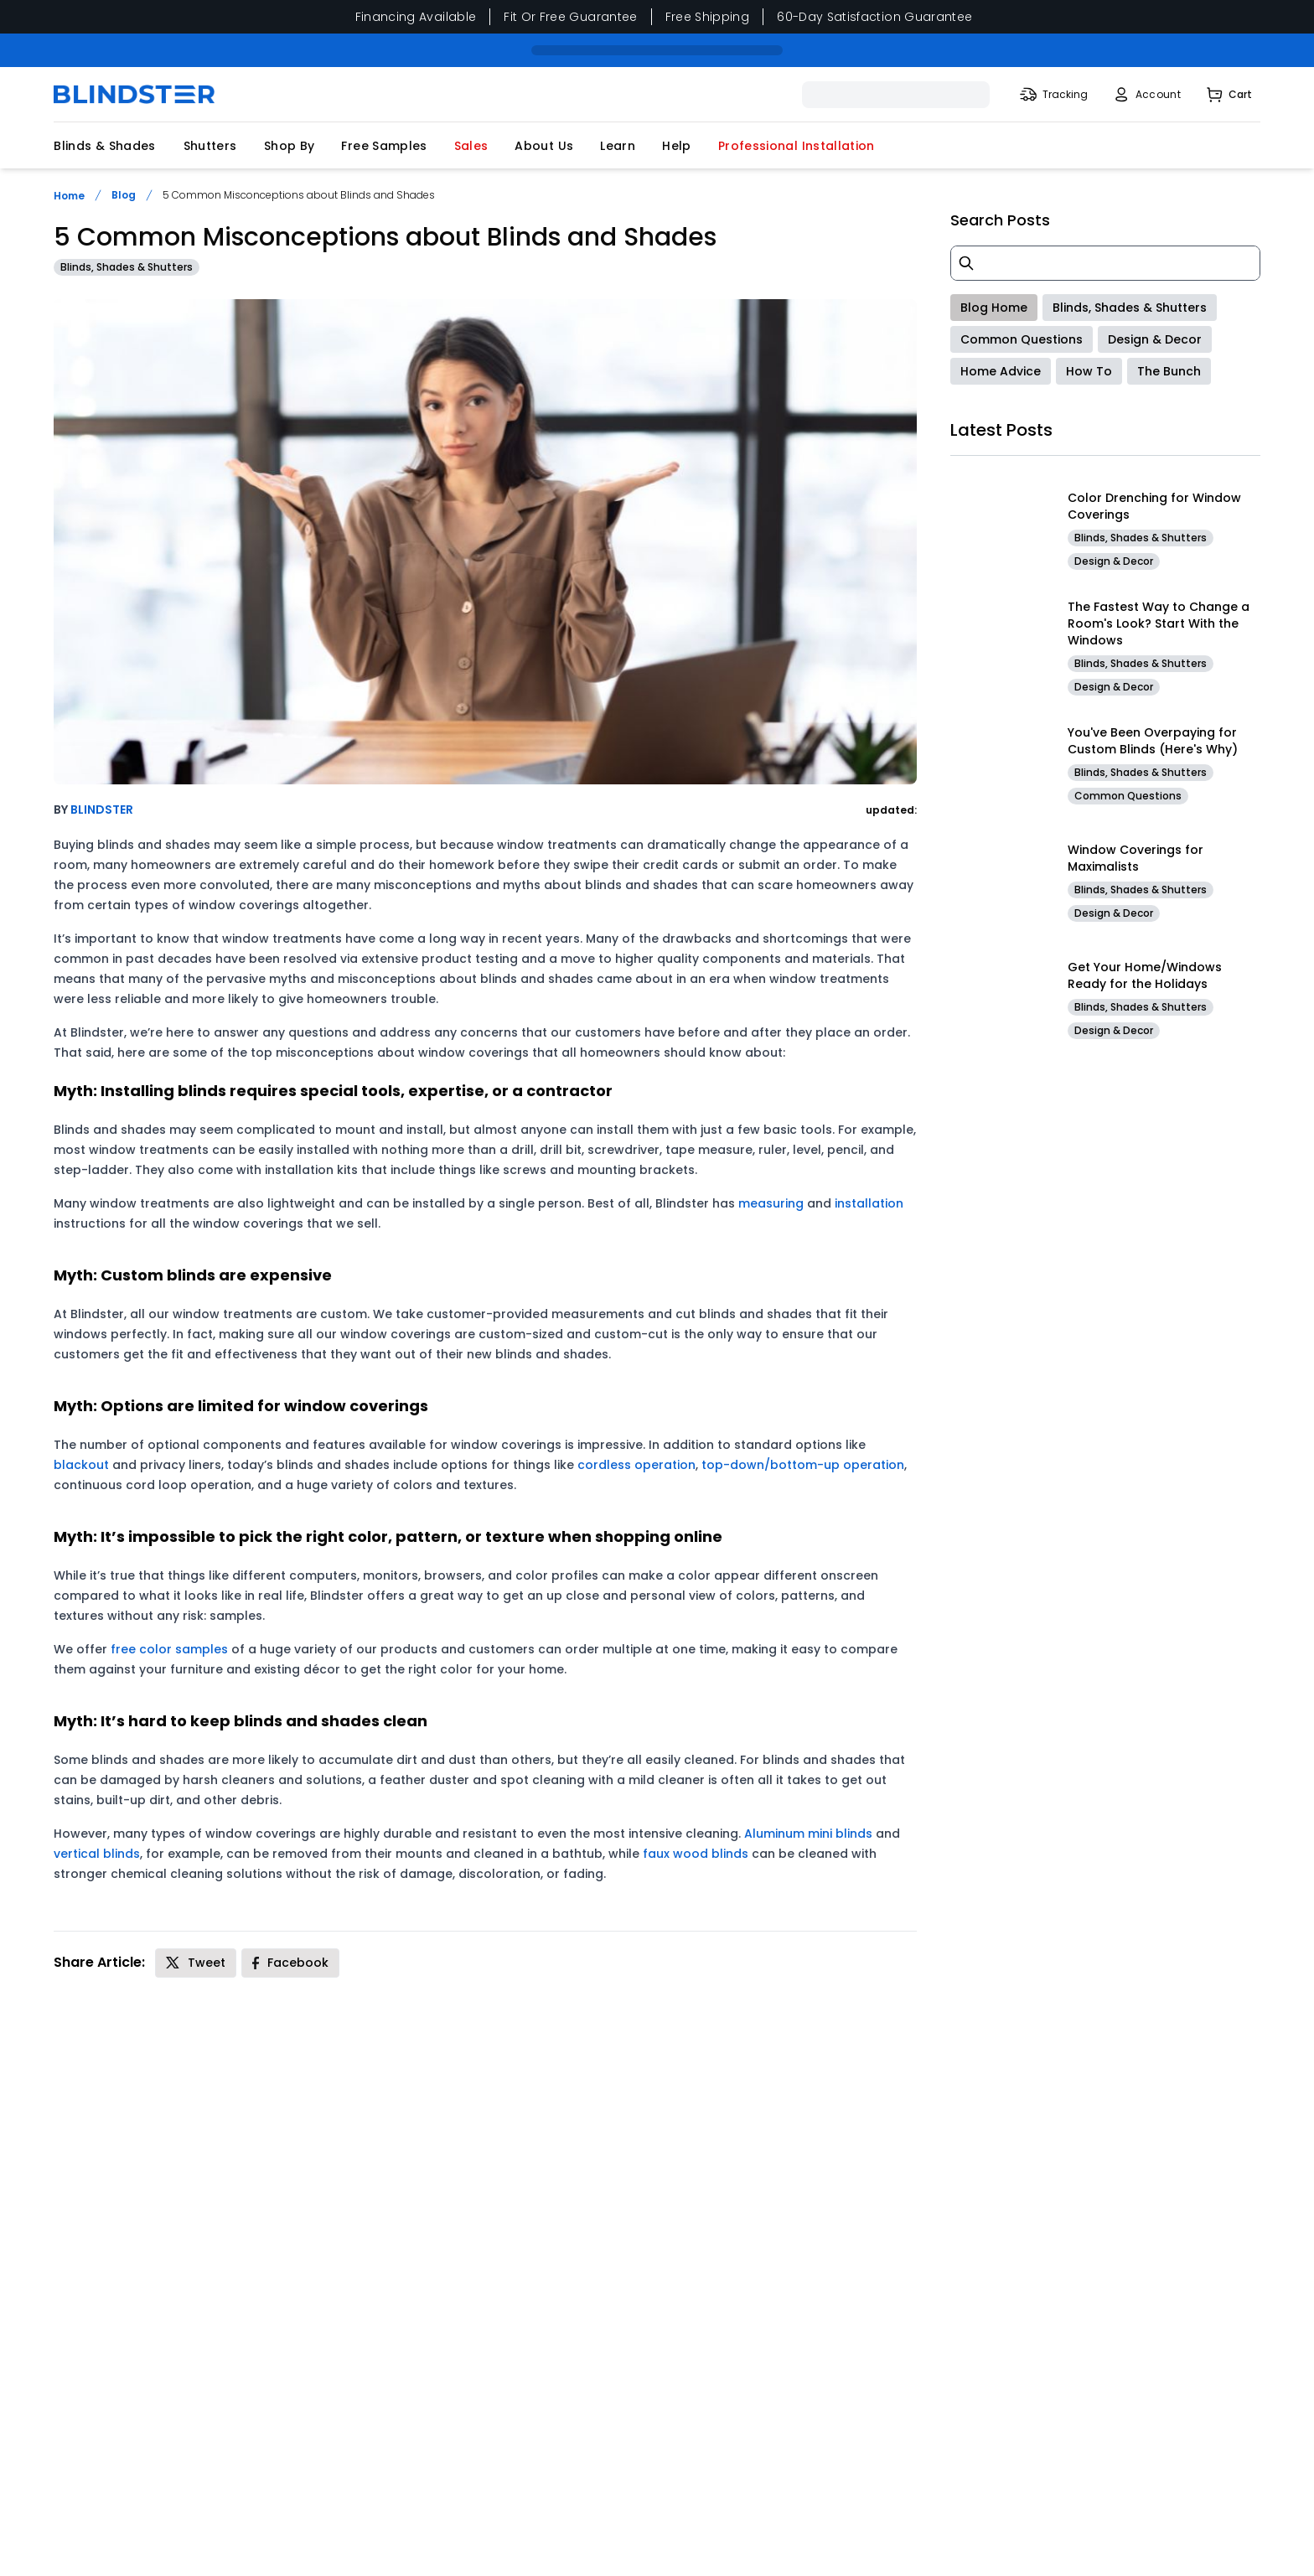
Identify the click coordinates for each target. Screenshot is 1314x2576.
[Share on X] (195, 1963)
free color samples (169, 1649)
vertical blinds (97, 1853)
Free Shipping (707, 16)
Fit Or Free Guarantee (570, 16)
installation (869, 1203)
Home (69, 196)
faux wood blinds (695, 1853)
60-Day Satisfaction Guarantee (874, 16)
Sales (471, 145)
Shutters (210, 145)
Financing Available (416, 16)
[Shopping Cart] (1228, 94)
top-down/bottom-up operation (802, 1464)
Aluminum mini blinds (808, 1833)
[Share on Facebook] (290, 1963)
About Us (544, 145)
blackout (81, 1464)
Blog (123, 195)
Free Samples (384, 145)
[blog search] (1105, 263)
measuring (771, 1203)
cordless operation (636, 1464)
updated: (891, 810)
